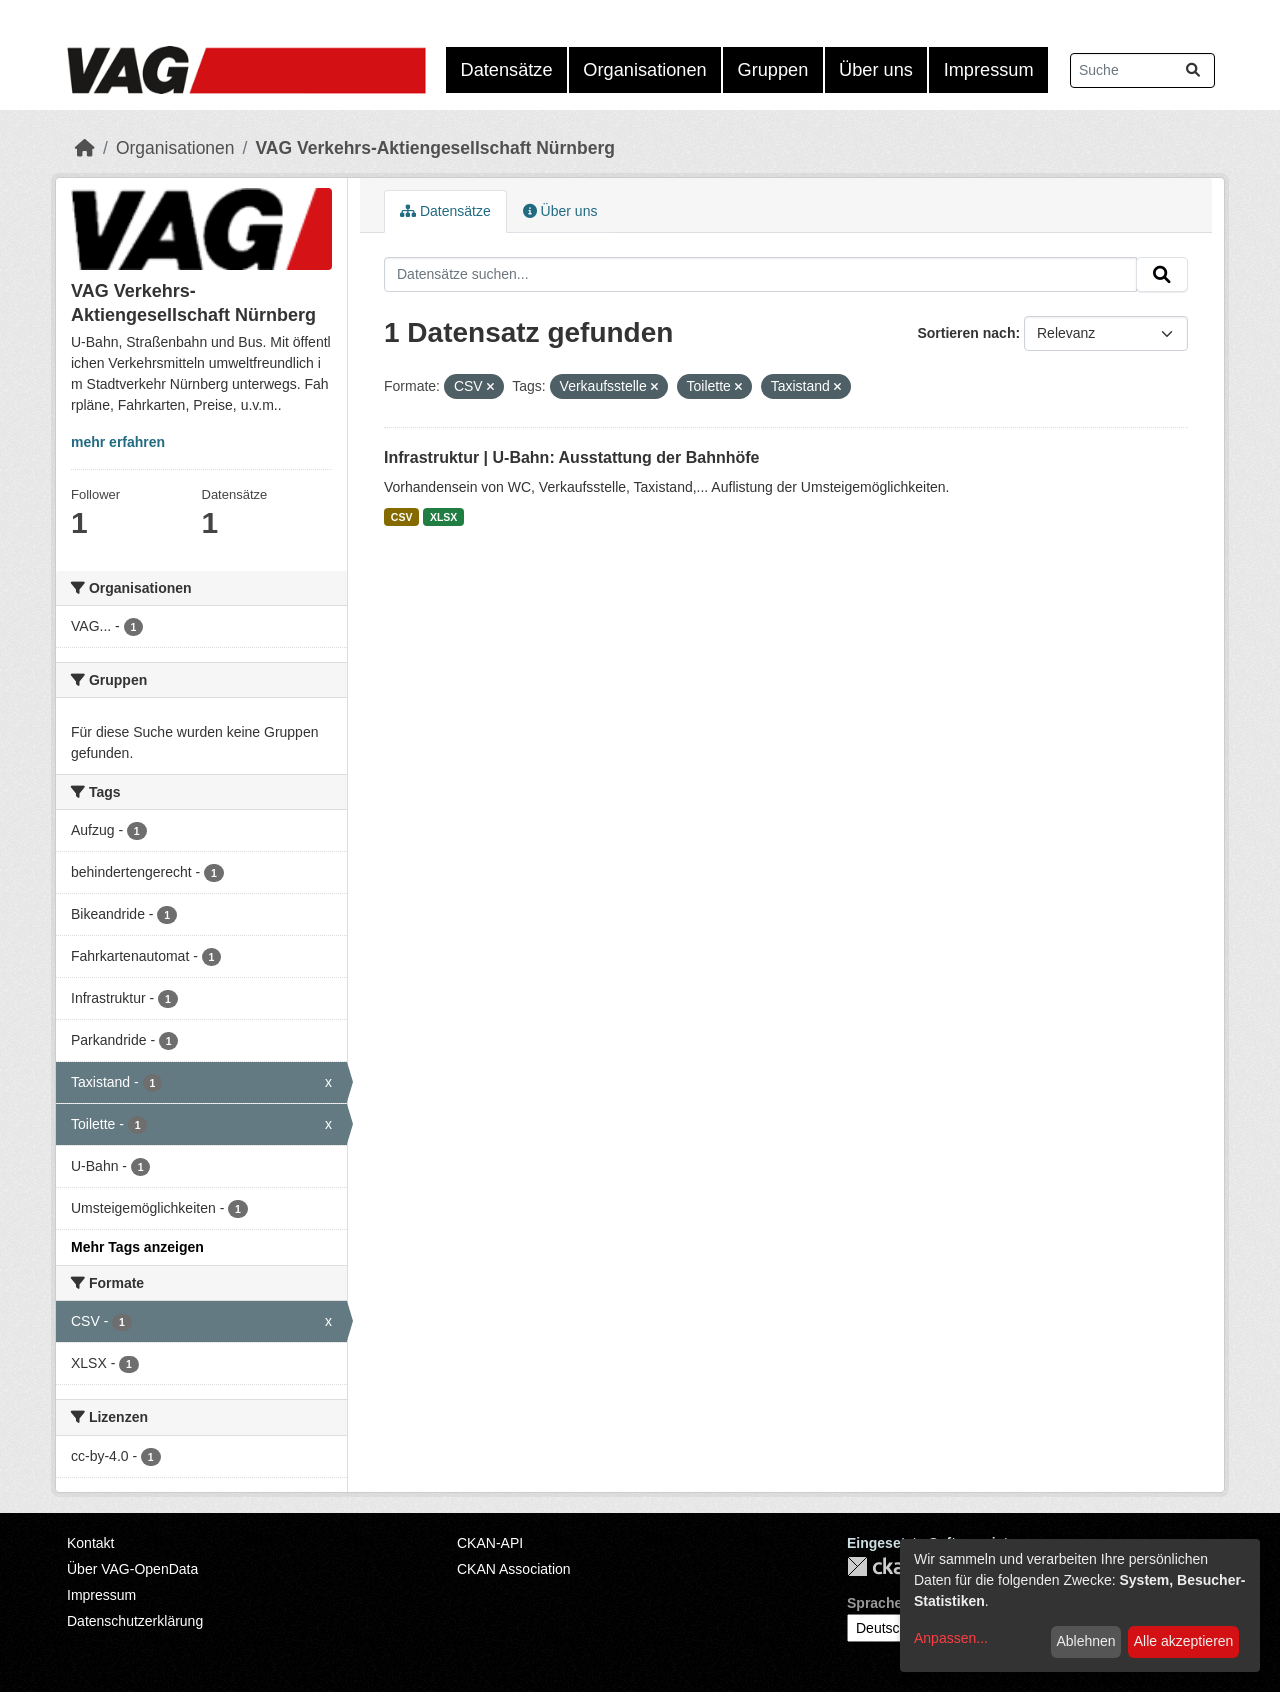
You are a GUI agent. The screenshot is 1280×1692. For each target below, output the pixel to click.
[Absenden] (1193, 70)
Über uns (876, 70)
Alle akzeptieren (1184, 1641)
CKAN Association (514, 1569)
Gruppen (773, 70)
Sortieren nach (966, 333)
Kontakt (90, 1543)
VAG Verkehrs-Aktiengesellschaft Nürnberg (435, 148)
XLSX (443, 517)
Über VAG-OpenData (132, 1569)
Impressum (989, 70)
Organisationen (644, 70)
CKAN (881, 1566)
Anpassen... (951, 1638)
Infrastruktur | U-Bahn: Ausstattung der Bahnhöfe (571, 457)
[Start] (85, 148)
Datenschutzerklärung (135, 1621)
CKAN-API (490, 1543)
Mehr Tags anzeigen (137, 1247)
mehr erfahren (118, 442)
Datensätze (507, 70)
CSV (402, 517)
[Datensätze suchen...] (1142, 70)
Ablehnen (1085, 1641)
